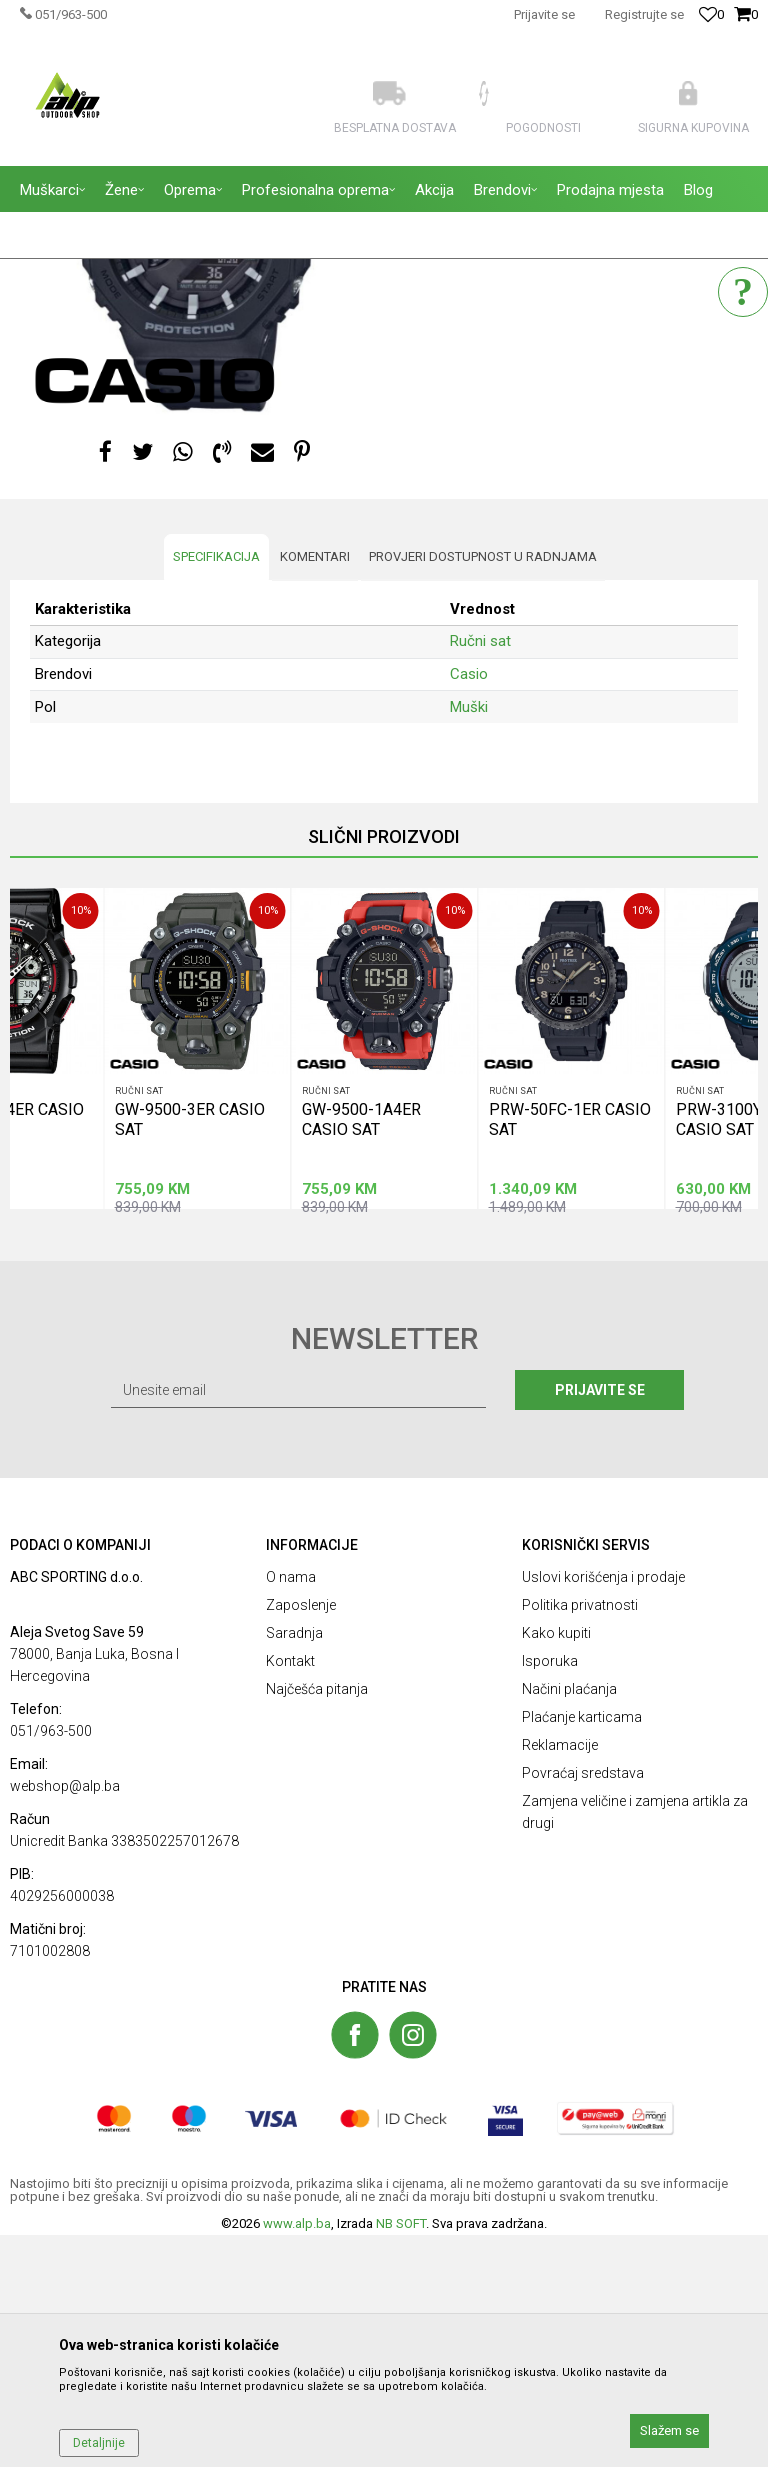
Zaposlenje (301, 1837)
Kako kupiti (556, 1865)
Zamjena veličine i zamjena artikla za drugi (635, 2044)
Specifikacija (216, 788)
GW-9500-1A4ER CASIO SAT (361, 1349)
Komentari (315, 788)
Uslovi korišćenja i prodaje (603, 1809)
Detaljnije (99, 2443)
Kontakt (290, 1893)
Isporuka (550, 1893)
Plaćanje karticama (582, 1949)
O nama (291, 1809)
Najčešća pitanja (317, 1921)
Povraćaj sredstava (583, 2005)
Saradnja (294, 1865)
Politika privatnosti (580, 1837)
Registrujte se (644, 14)
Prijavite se (603, 1622)
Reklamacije (560, 1977)
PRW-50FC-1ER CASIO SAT (570, 1349)
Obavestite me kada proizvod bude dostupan (548, 436)
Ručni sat (429, 366)
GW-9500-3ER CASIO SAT (190, 1349)
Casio (469, 906)
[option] (197, 1280)
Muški (469, 938)
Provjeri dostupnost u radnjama (483, 788)
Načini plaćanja (569, 1921)
